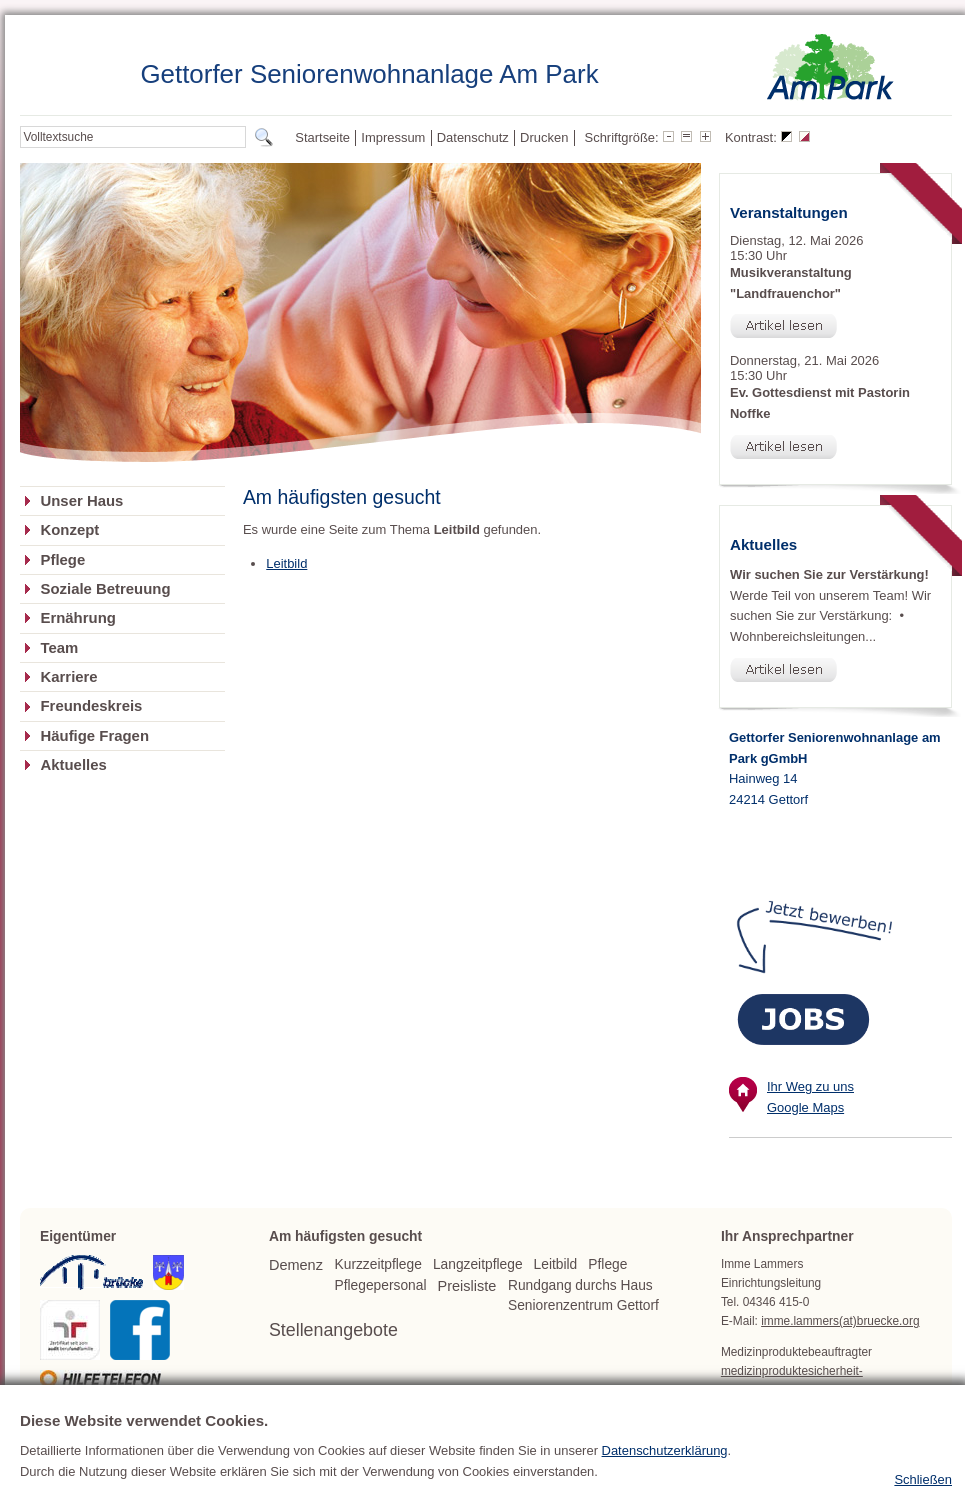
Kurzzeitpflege (378, 1264)
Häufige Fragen (94, 736)
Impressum (393, 137)
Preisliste (467, 1286)
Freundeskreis (91, 706)
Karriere (68, 677)
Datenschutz (473, 137)
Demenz (296, 1265)
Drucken (544, 137)
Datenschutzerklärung (665, 1482)
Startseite (322, 137)
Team (59, 648)
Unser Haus (81, 501)
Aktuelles (73, 765)
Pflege (62, 560)
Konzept (69, 530)
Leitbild (286, 563)
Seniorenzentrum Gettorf (583, 1305)
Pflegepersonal (381, 1285)
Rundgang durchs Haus (580, 1285)
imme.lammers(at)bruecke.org (840, 1321)
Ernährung (77, 618)
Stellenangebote (333, 1330)
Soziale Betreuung (105, 589)
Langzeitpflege (478, 1264)
